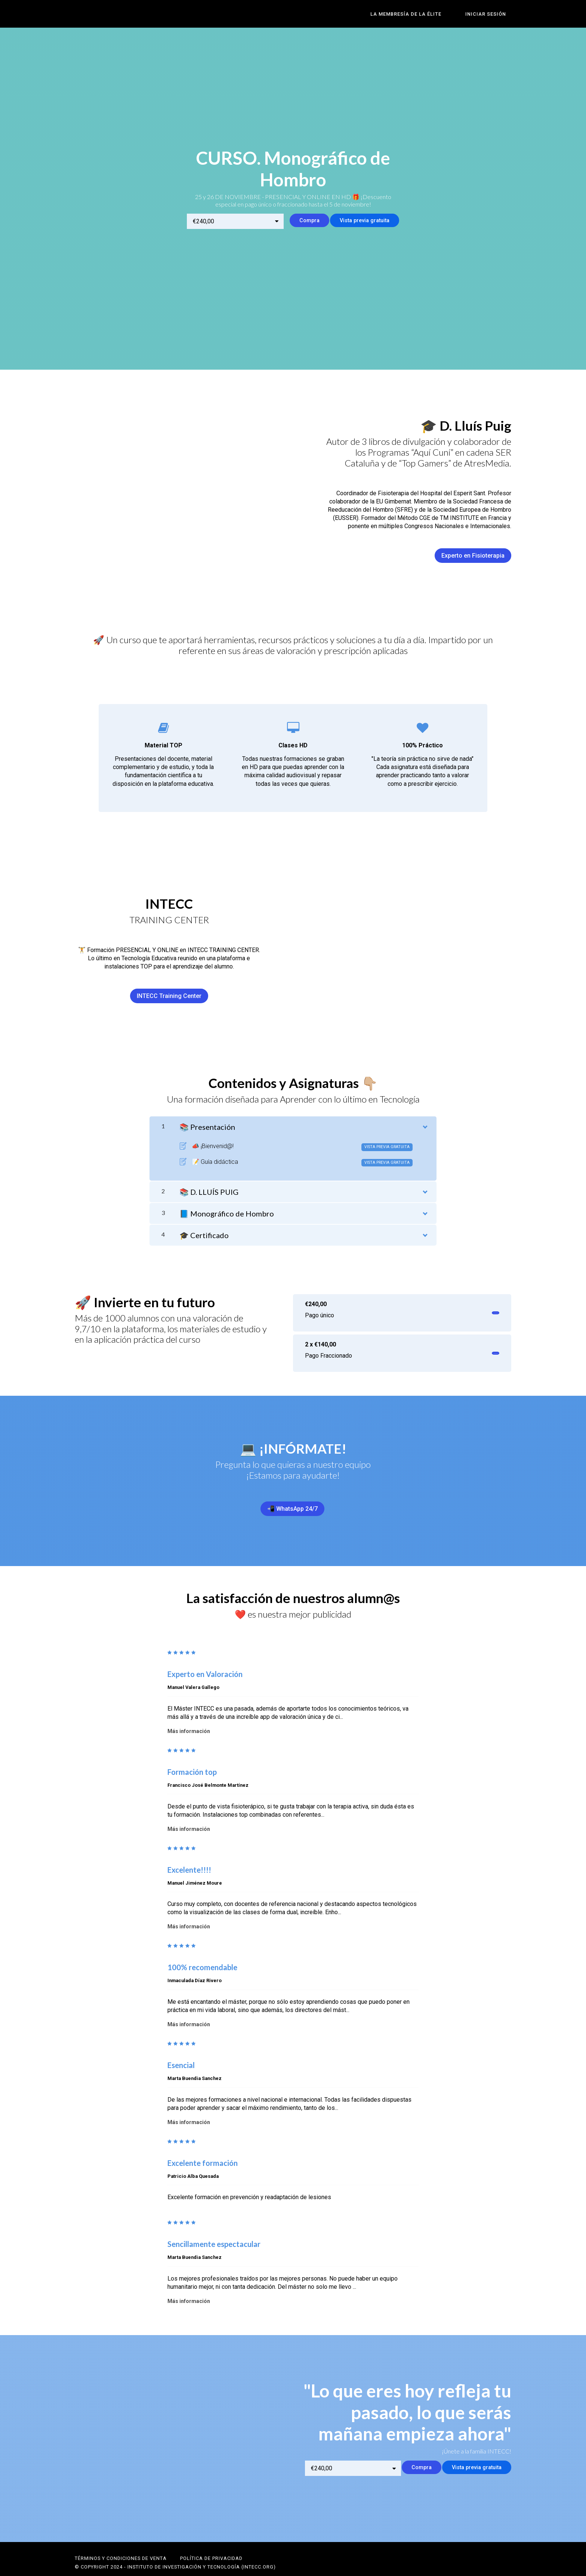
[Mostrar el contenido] (424, 1121)
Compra (298, 220)
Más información (188, 1722)
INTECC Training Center (169, 991)
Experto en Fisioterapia (473, 551)
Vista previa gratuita (361, 220)
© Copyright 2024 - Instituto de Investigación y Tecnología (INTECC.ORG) (175, 2553)
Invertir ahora (477, 1309)
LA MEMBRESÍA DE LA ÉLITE (421, 14)
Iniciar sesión (491, 14)
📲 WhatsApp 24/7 (290, 1504)
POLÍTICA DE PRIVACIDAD (211, 2545)
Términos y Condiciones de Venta (121, 2545)
